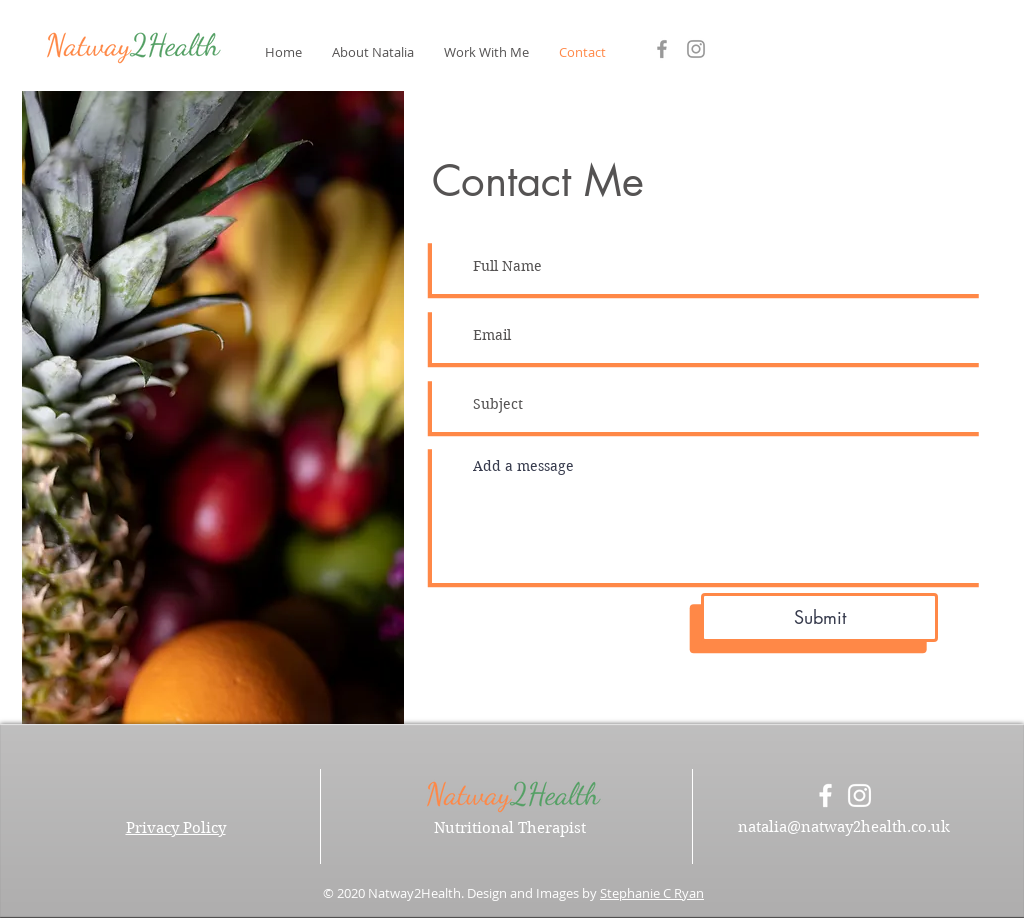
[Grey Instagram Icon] (696, 49)
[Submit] (819, 617)
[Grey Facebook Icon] (662, 49)
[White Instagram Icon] (859, 795)
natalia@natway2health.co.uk (844, 827)
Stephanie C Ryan (652, 893)
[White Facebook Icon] (825, 795)
